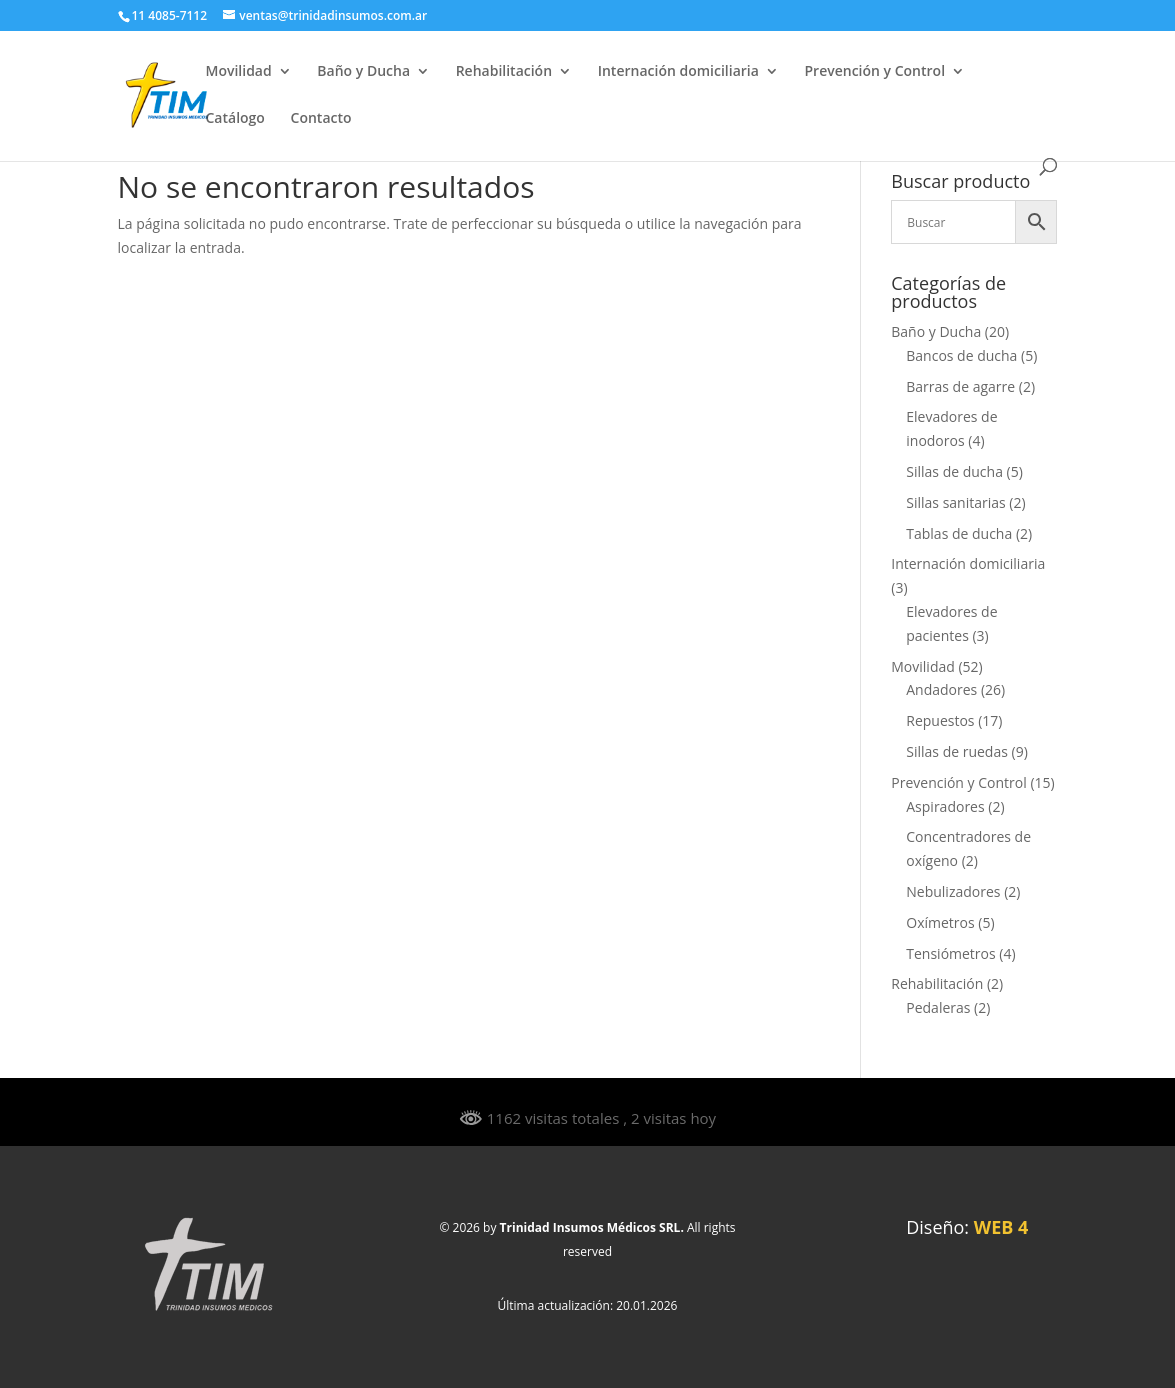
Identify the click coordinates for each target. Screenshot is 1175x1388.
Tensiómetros (950, 953)
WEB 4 (1001, 1227)
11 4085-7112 (170, 15)
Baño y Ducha (363, 72)
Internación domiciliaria (678, 72)
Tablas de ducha (959, 533)
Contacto (321, 119)
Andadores (941, 689)
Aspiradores (945, 806)
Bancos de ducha (961, 355)
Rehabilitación (504, 72)
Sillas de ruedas (957, 751)
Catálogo (235, 119)
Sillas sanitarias (955, 502)
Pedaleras (938, 1007)
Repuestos (940, 720)
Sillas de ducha (954, 471)
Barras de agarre (960, 386)
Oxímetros (940, 922)
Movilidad (239, 72)
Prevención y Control (874, 72)
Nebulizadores (953, 891)
